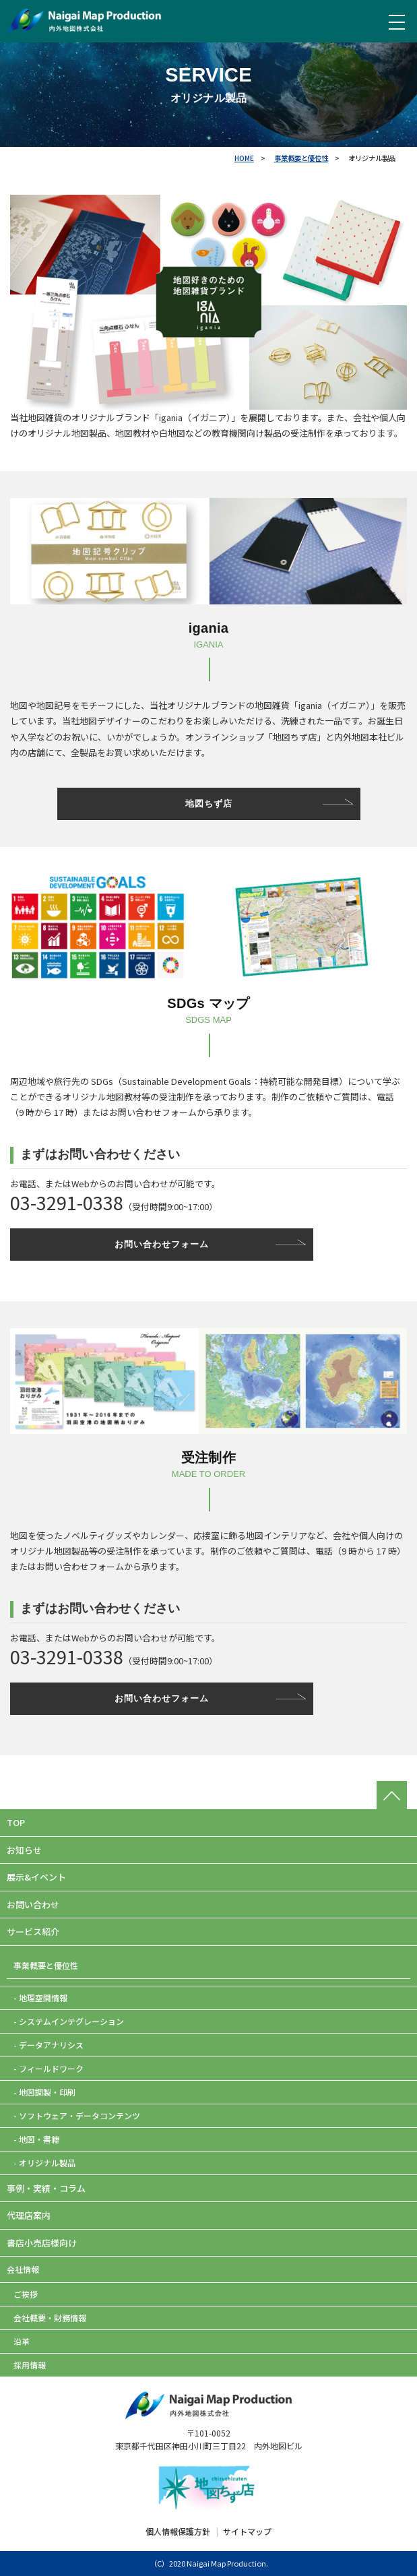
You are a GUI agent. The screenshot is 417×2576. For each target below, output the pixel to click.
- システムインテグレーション (68, 2021)
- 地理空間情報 (40, 1997)
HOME (244, 158)
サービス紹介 (33, 1931)
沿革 (21, 2341)
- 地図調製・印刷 (44, 2092)
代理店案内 (29, 2215)
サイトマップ (247, 2531)
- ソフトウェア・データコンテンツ (76, 2115)
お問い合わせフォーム (162, 1244)
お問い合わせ (33, 1904)
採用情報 (29, 2364)
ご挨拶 (25, 2294)
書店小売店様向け (42, 2242)
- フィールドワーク (48, 2068)
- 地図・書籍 (36, 2139)
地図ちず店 (208, 803)
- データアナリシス (48, 2044)
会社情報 (23, 2269)
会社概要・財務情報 (49, 2317)
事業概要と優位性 (301, 158)
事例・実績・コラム (46, 2188)
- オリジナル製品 (44, 2162)
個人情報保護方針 (178, 2531)
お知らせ (24, 1850)
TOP (16, 1822)
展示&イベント (36, 1877)
